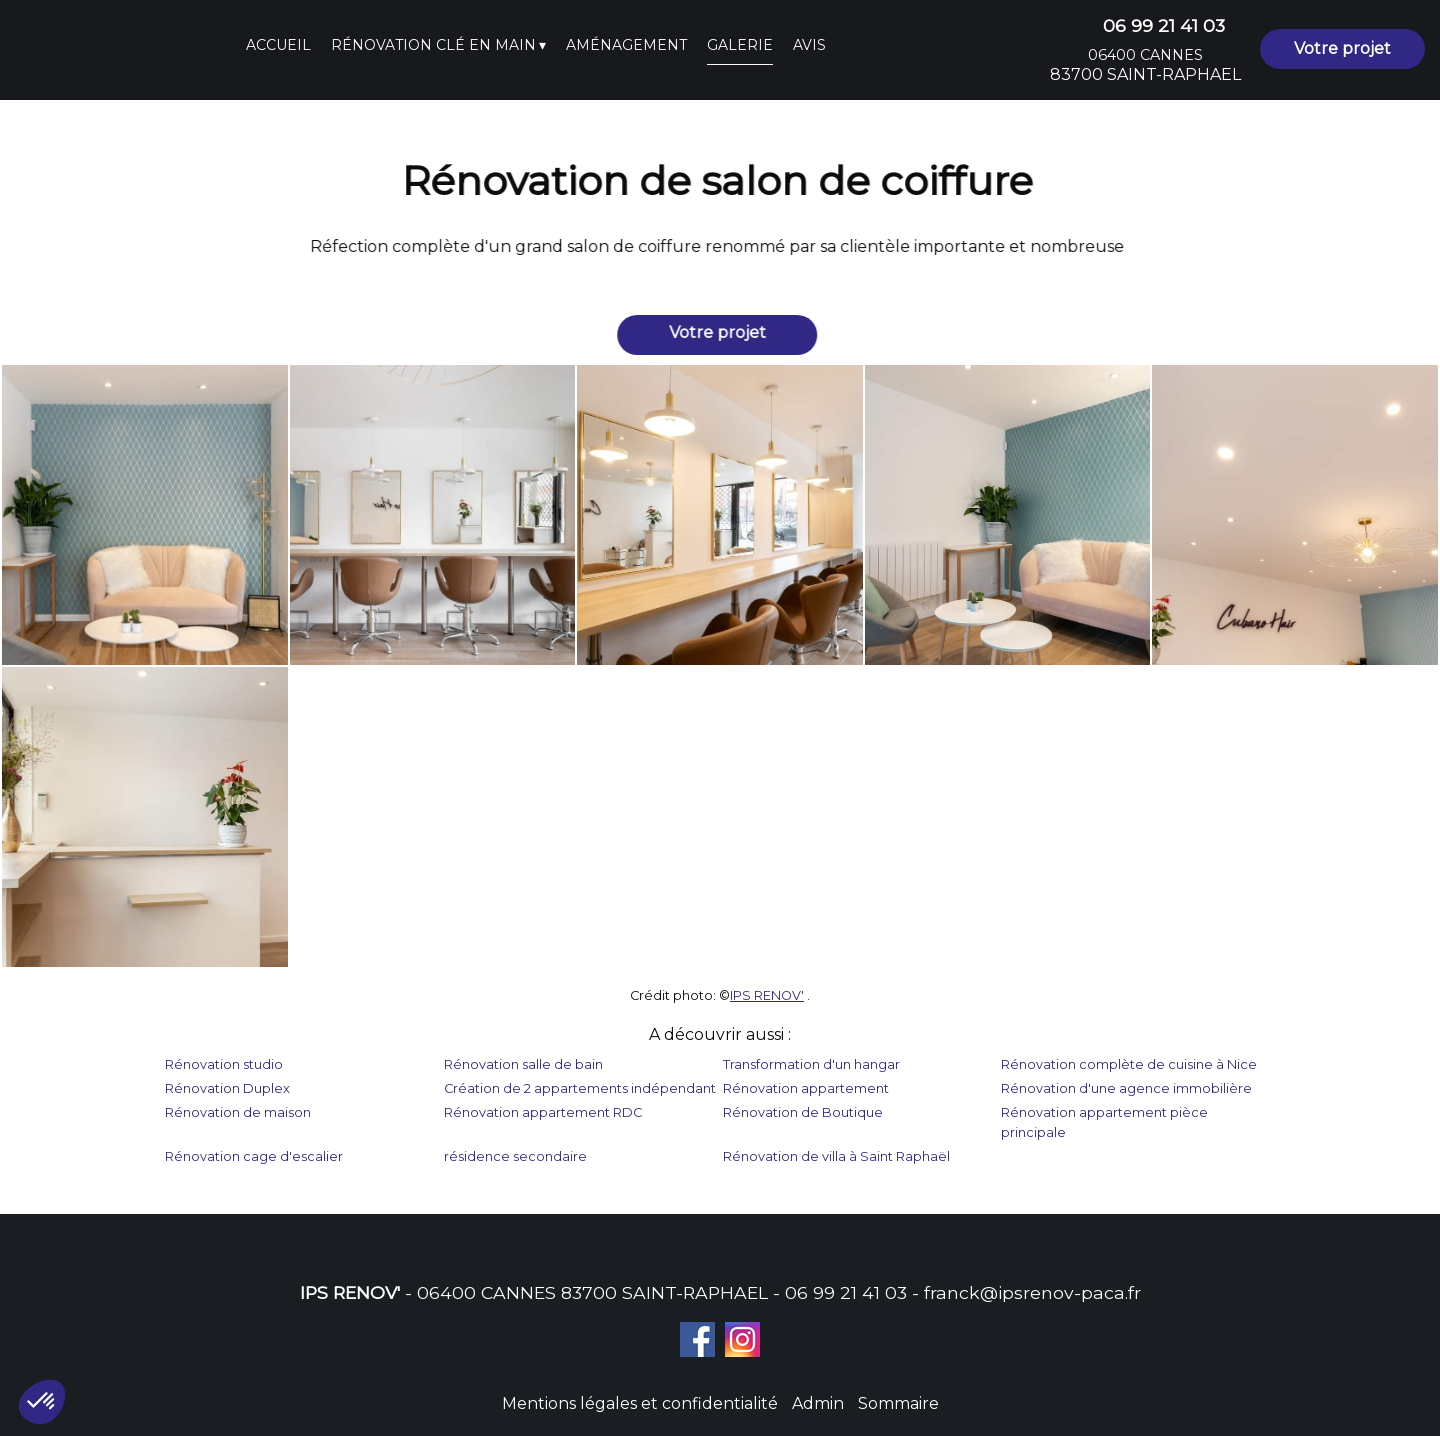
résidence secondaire (515, 1156)
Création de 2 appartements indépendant (580, 1088)
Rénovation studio (224, 1064)
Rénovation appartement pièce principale (1104, 1122)
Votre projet (1342, 48)
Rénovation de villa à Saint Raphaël (836, 1156)
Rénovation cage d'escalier (254, 1156)
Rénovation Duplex (227, 1088)
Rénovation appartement (806, 1088)
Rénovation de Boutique (803, 1112)
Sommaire (898, 1403)
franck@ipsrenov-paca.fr (1032, 1292)
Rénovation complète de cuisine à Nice (1129, 1064)
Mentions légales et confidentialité (640, 1403)
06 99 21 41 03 (846, 1292)
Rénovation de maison (238, 1112)
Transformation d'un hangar (811, 1064)
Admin (818, 1403)
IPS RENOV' (767, 995)
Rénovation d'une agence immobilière (1126, 1088)
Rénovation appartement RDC (543, 1112)
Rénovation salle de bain (523, 1064)
